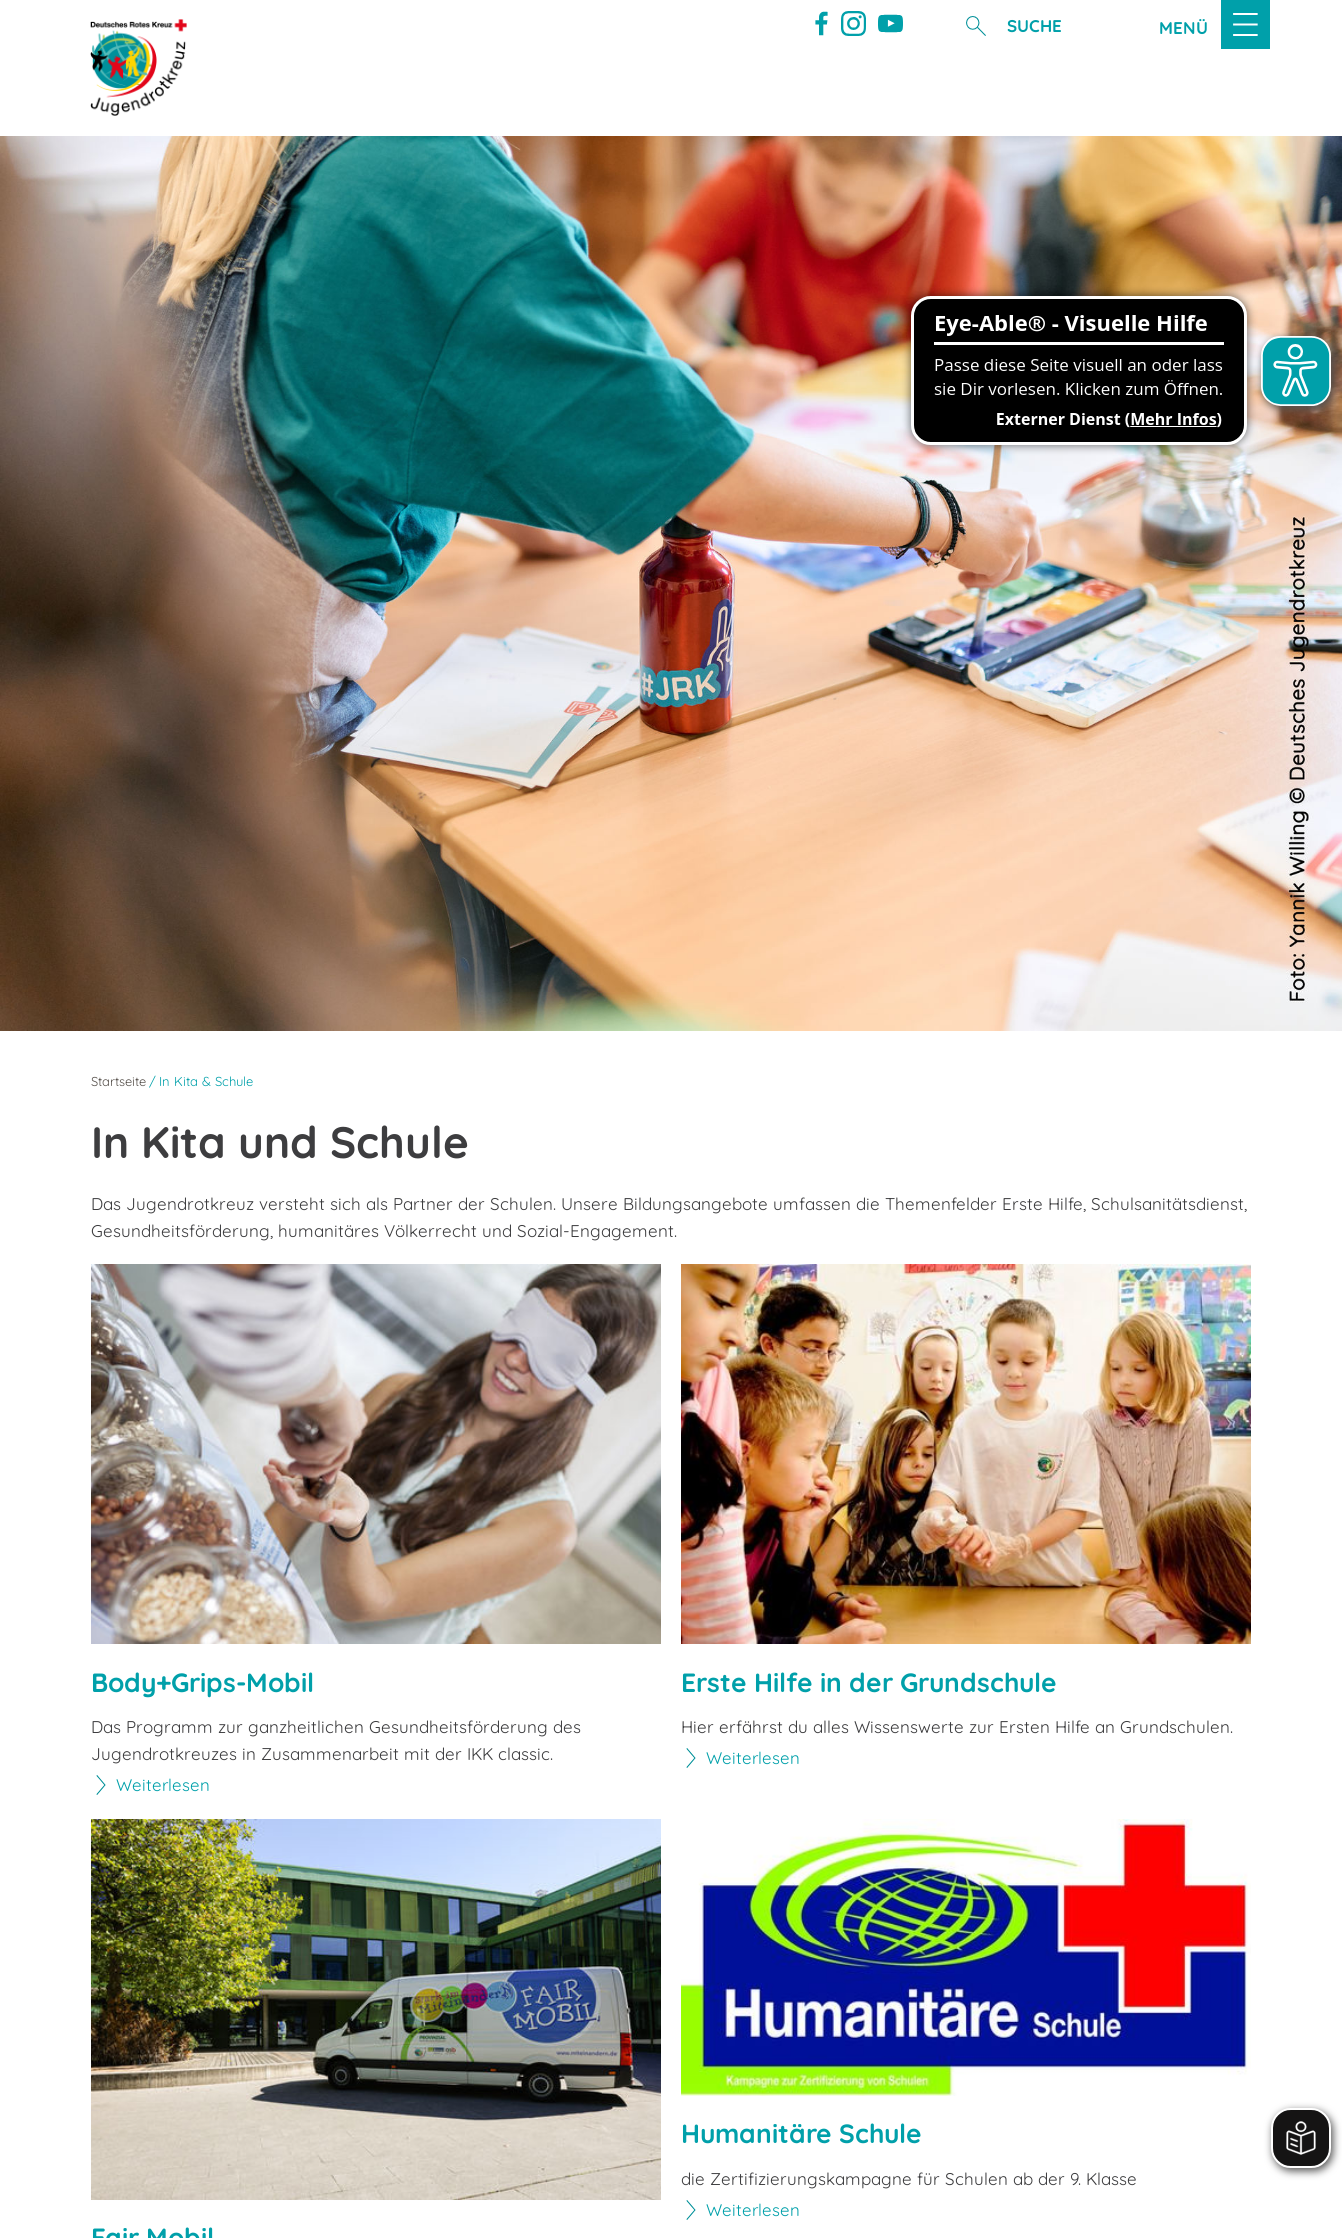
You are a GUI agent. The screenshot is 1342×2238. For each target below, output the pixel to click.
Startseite (118, 1081)
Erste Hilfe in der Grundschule (874, 1682)
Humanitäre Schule (804, 2134)
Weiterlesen (163, 1785)
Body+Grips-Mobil (206, 1682)
